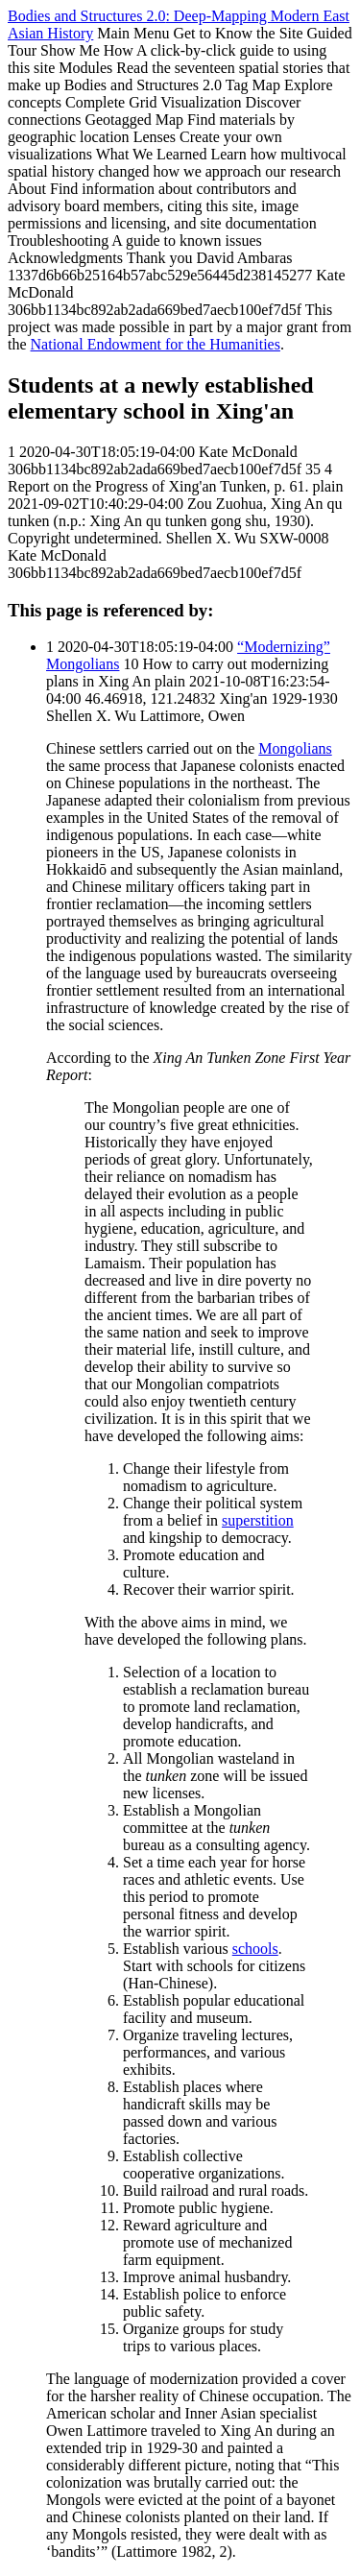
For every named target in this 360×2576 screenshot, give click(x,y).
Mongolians (294, 748)
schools (255, 1948)
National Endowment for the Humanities (155, 344)
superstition (258, 1520)
